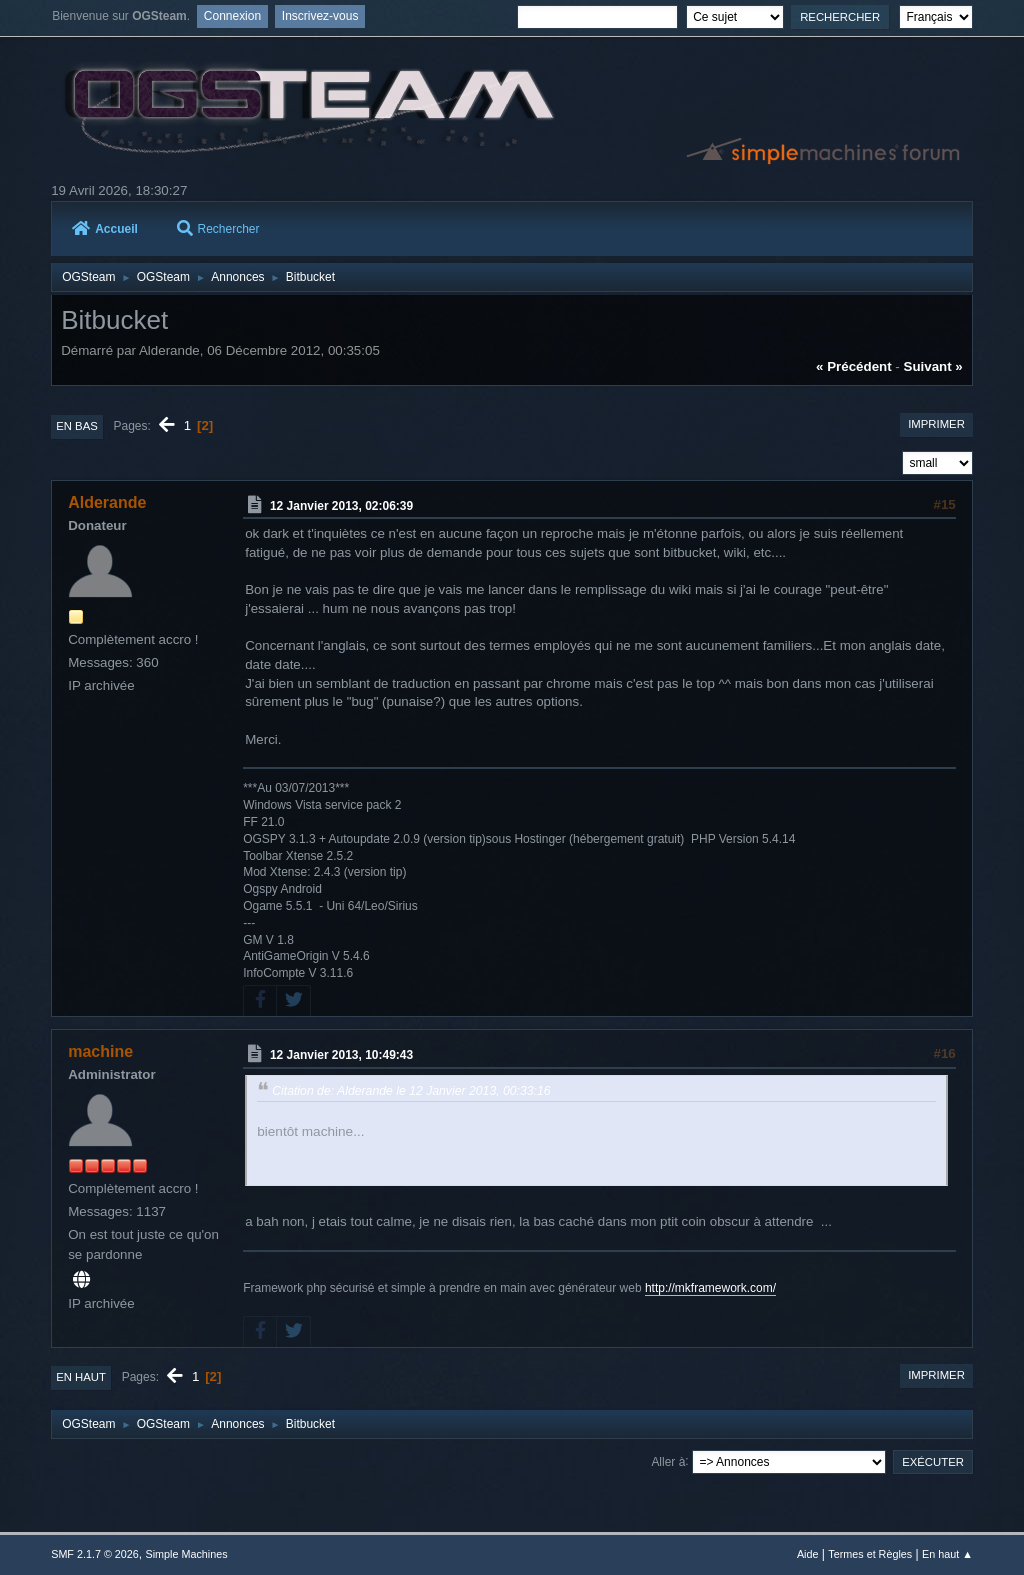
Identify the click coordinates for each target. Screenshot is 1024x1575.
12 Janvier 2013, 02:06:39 (341, 506)
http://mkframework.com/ (710, 1288)
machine (100, 1051)
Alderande (107, 502)
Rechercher (218, 229)
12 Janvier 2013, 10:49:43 (341, 1055)
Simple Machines (187, 1554)
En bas (77, 426)
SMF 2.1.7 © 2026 (95, 1554)
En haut (81, 1377)
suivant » (933, 366)
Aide (808, 1554)
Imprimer (936, 424)
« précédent (854, 366)
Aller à (668, 1461)
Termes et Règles (870, 1554)
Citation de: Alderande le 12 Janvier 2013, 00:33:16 (411, 1091)
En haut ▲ (947, 1554)
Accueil (105, 229)
